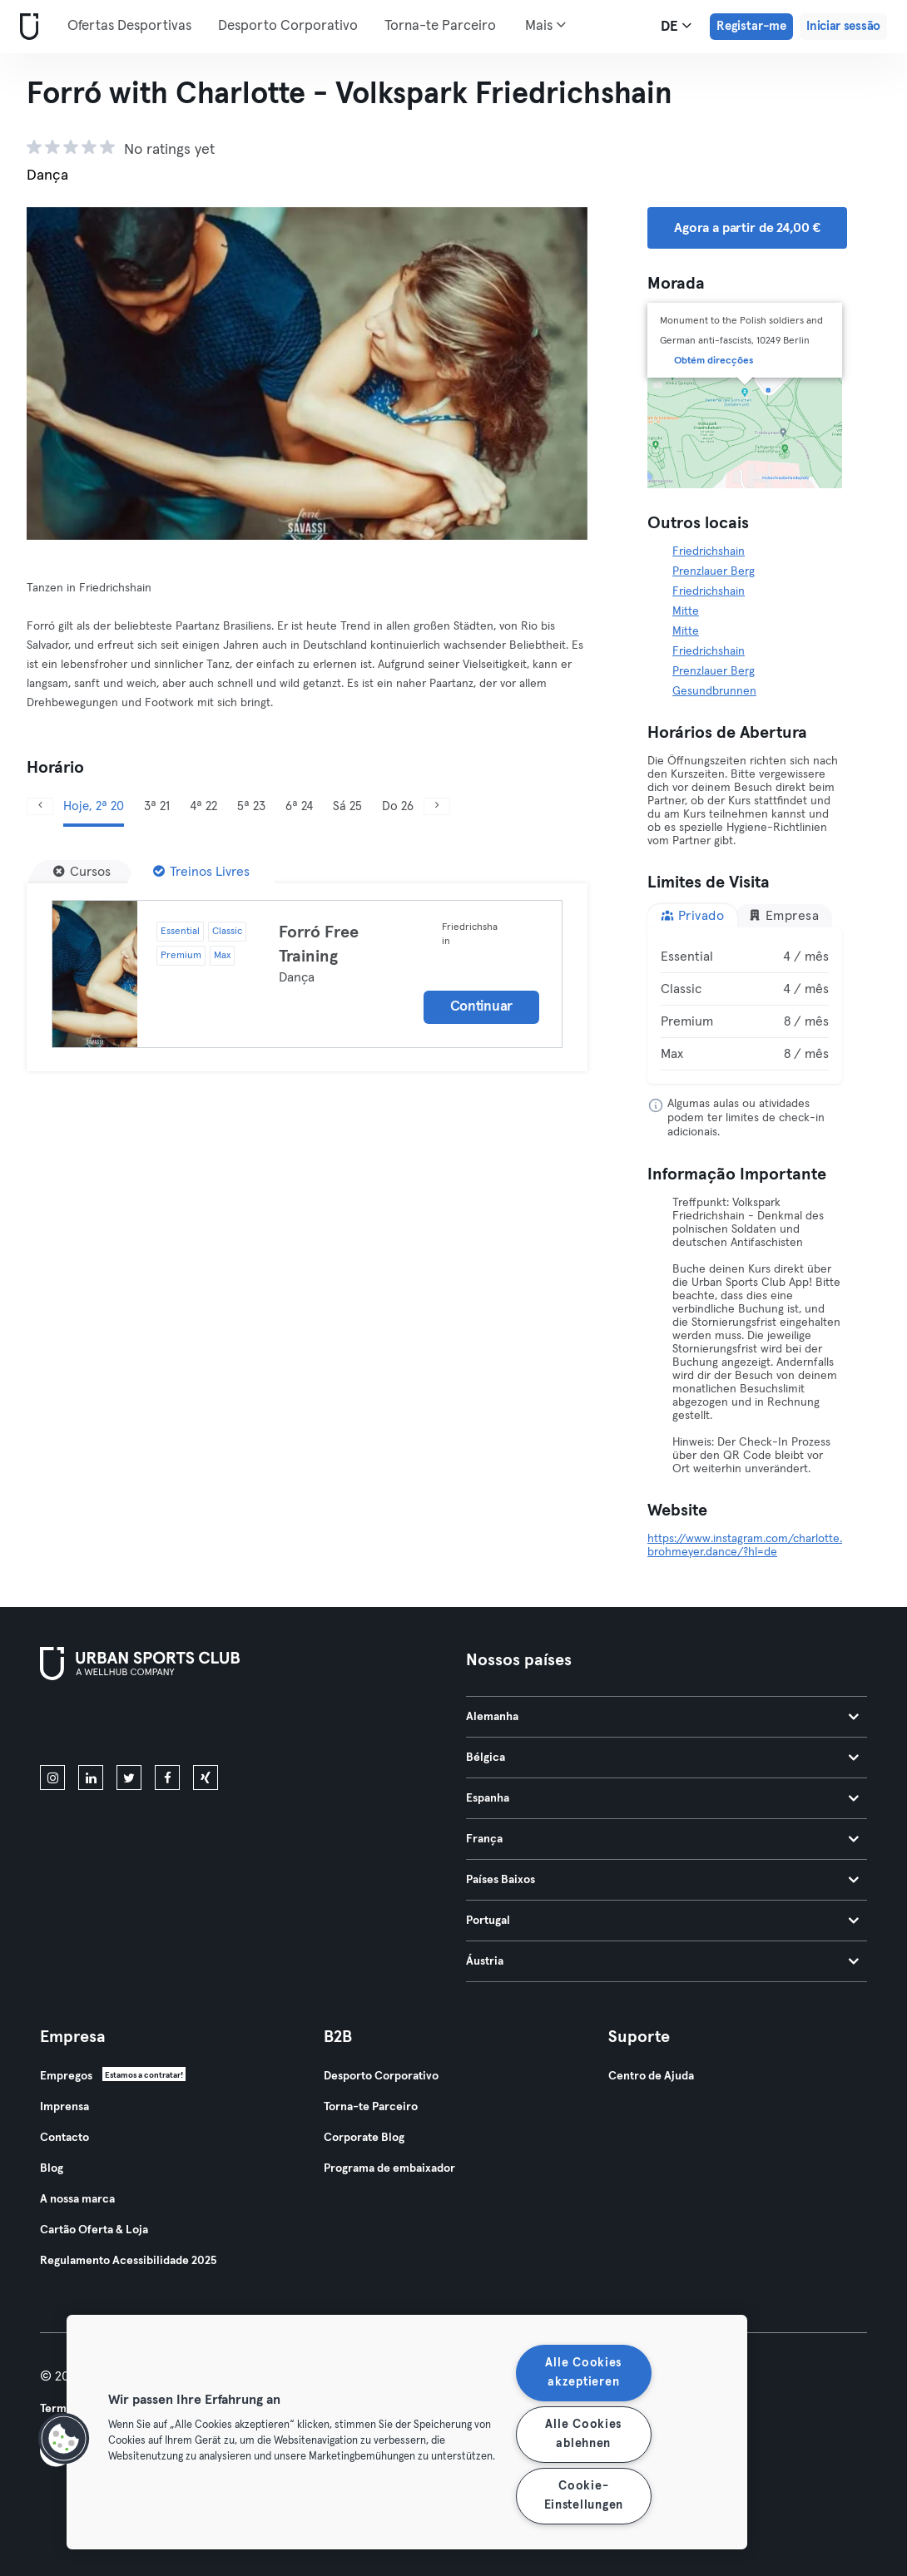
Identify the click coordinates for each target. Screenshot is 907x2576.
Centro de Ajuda (651, 2076)
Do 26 (398, 806)
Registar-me (751, 26)
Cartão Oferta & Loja (94, 2230)
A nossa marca (77, 2199)
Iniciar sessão (843, 26)
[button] (64, 2438)
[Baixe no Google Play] (218, 1726)
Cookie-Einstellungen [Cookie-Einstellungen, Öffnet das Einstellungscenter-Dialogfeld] (583, 2495)
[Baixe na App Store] (96, 1726)
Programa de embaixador (389, 2168)
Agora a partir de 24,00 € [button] (747, 228)
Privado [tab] (692, 915)
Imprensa (64, 2107)
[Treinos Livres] (201, 871)
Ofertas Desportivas (129, 26)
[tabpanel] (745, 1005)
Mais (545, 25)
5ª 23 (251, 806)
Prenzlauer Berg (713, 571)
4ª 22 (203, 806)
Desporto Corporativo (288, 26)
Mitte (685, 611)
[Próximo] (437, 806)
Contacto (64, 2137)
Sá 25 (347, 806)
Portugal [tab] (662, 1921)
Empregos (66, 2076)
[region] (407, 2432)
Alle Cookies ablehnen (583, 2434)
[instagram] (52, 1777)
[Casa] (26, 27)
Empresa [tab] (783, 915)
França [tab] (662, 1839)
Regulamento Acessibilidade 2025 (128, 2261)
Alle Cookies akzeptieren (583, 2372)
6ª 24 (299, 806)
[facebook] (167, 1777)
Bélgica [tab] (662, 1758)
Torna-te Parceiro (440, 26)
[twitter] (128, 1777)
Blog (51, 2168)
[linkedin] (90, 1777)
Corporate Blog (364, 2137)
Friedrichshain (708, 551)
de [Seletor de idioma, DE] (676, 25)
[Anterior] (40, 806)
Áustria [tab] (662, 1961)
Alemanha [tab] (662, 1717)
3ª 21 (157, 806)
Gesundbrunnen (714, 691)
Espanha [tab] (662, 1798)
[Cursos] (82, 871)
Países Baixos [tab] (662, 1880)
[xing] (205, 1777)
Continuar (481, 1007)
